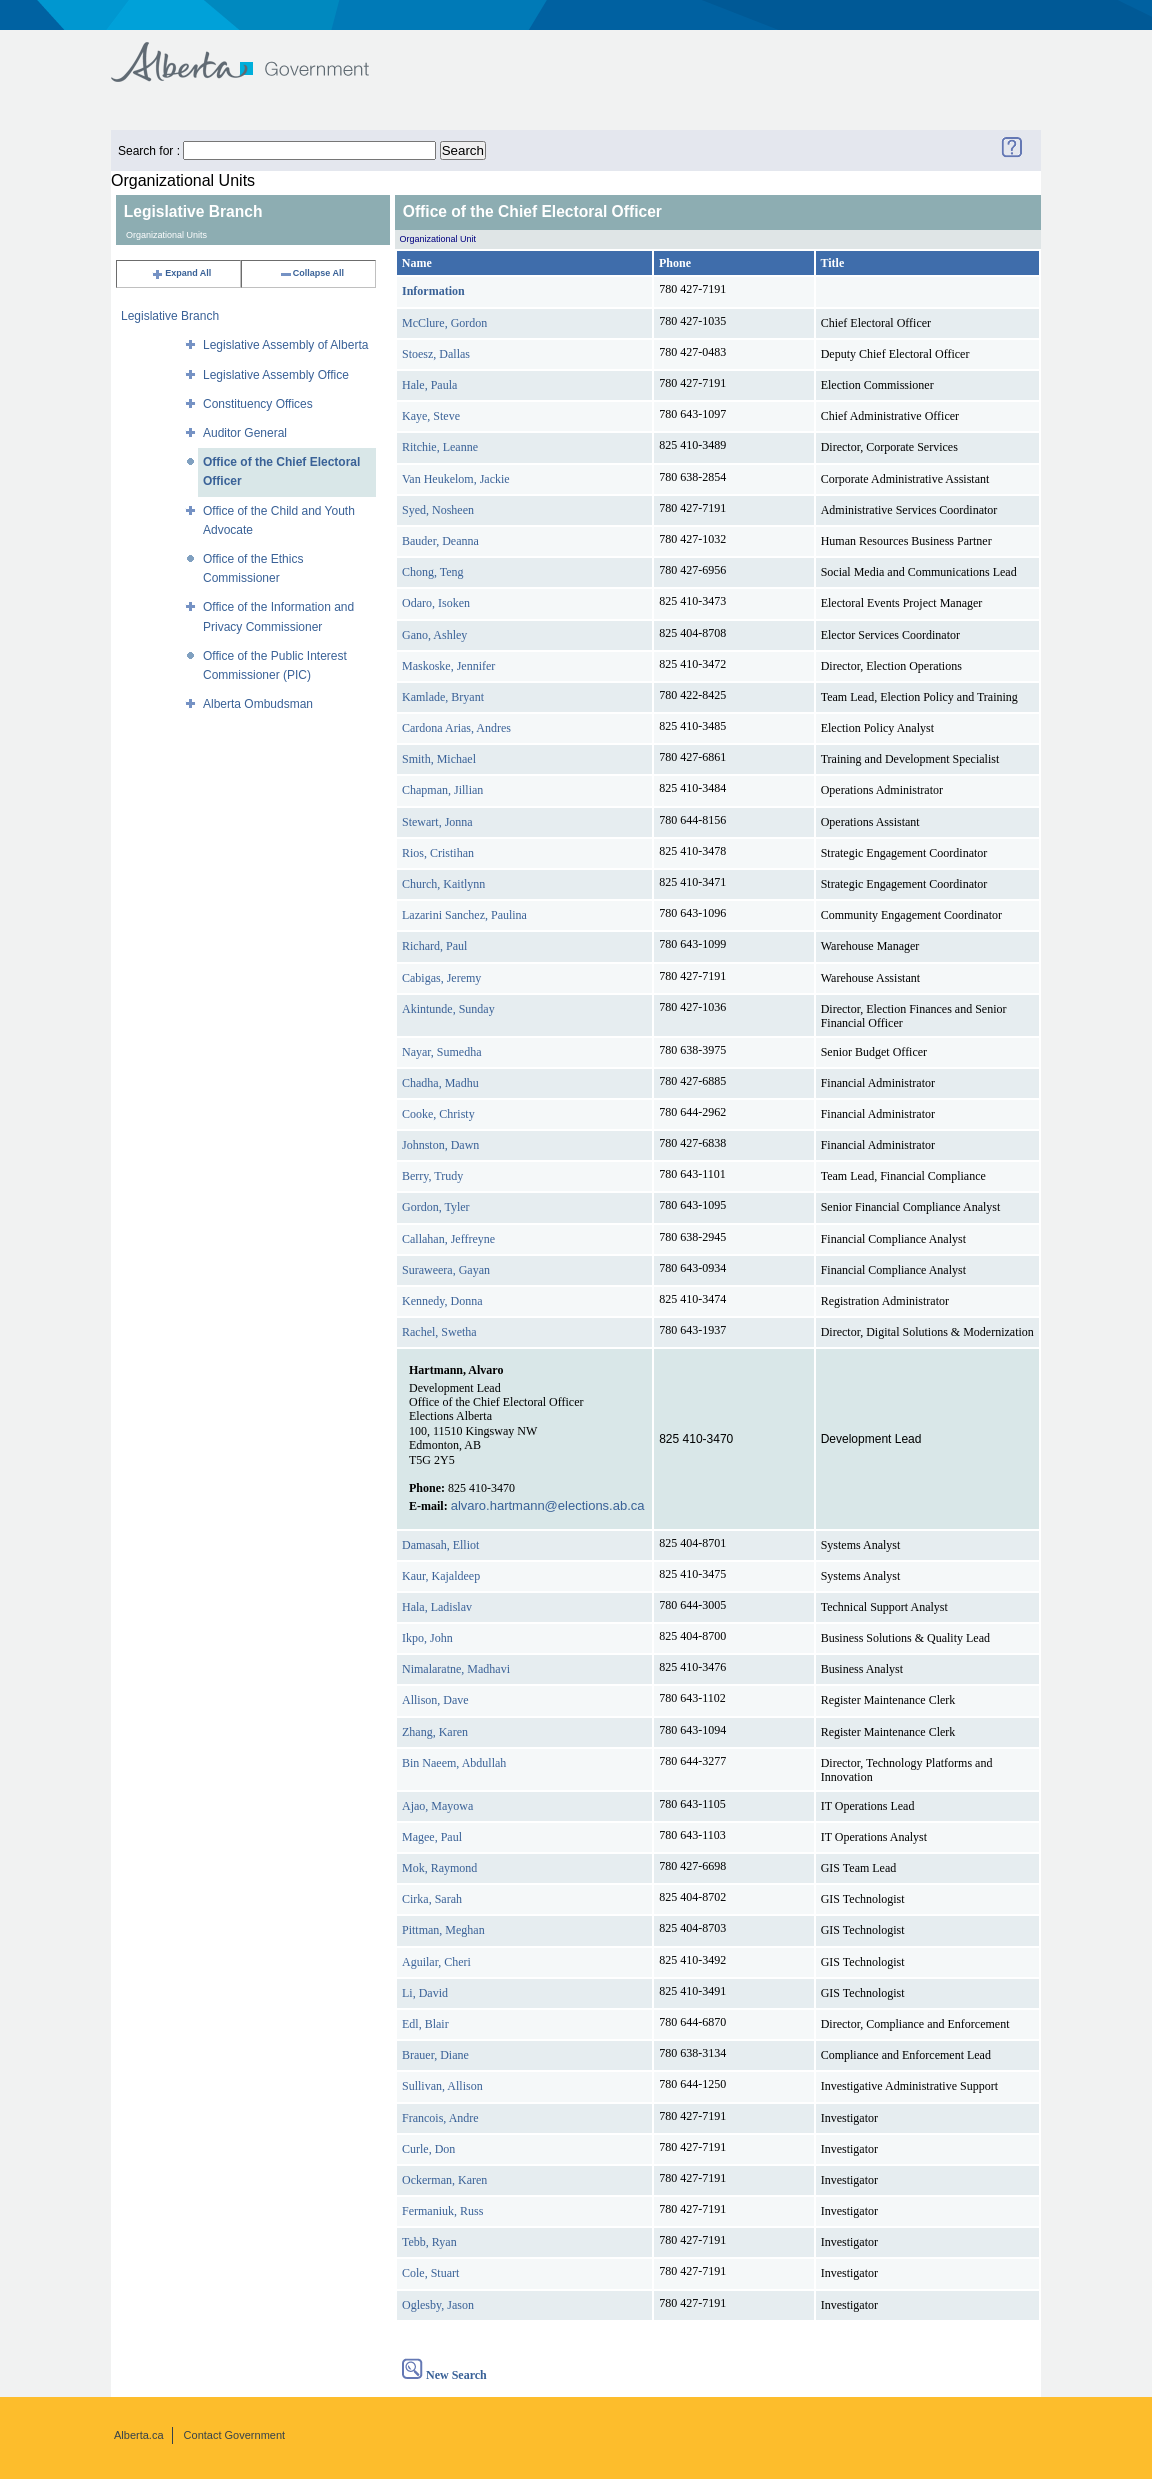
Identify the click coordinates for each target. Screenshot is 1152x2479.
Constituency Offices (258, 404)
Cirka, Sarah (432, 1899)
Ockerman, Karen (444, 2180)
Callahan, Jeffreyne (448, 1239)
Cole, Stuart (430, 2273)
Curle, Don (428, 2149)
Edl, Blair (425, 2024)
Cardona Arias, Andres (456, 728)
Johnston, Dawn (440, 1145)
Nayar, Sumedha (442, 1052)
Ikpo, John (427, 1638)
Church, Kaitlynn (443, 884)
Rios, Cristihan (438, 853)
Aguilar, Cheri (436, 1962)
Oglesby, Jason (438, 2305)
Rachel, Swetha (439, 1332)
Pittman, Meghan (443, 1930)
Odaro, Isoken (436, 603)
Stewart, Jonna (437, 822)
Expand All (181, 273)
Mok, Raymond (439, 1868)
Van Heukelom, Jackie (456, 479)
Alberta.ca (139, 2435)
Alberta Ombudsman (258, 704)
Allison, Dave (435, 1700)
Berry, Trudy (432, 1176)
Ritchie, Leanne (440, 447)
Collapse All (311, 273)
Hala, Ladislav (437, 1607)
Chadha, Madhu (440, 1083)
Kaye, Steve (431, 416)
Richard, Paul (434, 946)
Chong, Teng (433, 572)
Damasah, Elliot (440, 1545)
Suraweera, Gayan (446, 1270)
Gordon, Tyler (436, 1207)
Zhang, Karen (435, 1732)
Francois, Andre (440, 2118)
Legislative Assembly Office (276, 375)
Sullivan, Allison (442, 2086)
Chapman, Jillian (442, 790)
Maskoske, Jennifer (448, 666)
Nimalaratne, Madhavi (456, 1669)
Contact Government (235, 2435)
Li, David (425, 1993)
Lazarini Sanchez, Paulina (464, 915)
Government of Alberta (256, 52)
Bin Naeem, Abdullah (454, 1763)
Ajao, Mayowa (437, 1806)
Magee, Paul (432, 1837)
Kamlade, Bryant (443, 697)
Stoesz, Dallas (436, 354)
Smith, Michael (439, 759)
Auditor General (245, 433)
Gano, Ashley (434, 635)
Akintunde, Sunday (448, 1009)
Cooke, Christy (438, 1114)
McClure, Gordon (444, 323)
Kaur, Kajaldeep (441, 1576)
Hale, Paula (429, 385)
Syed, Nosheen (438, 510)
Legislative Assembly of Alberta (285, 345)
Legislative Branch (170, 316)
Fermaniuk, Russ (442, 2211)
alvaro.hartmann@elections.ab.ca (548, 1505)
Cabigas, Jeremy (441, 978)
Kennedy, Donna (442, 1301)
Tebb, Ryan (429, 2242)
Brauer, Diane (435, 2055)
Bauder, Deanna (440, 541)
